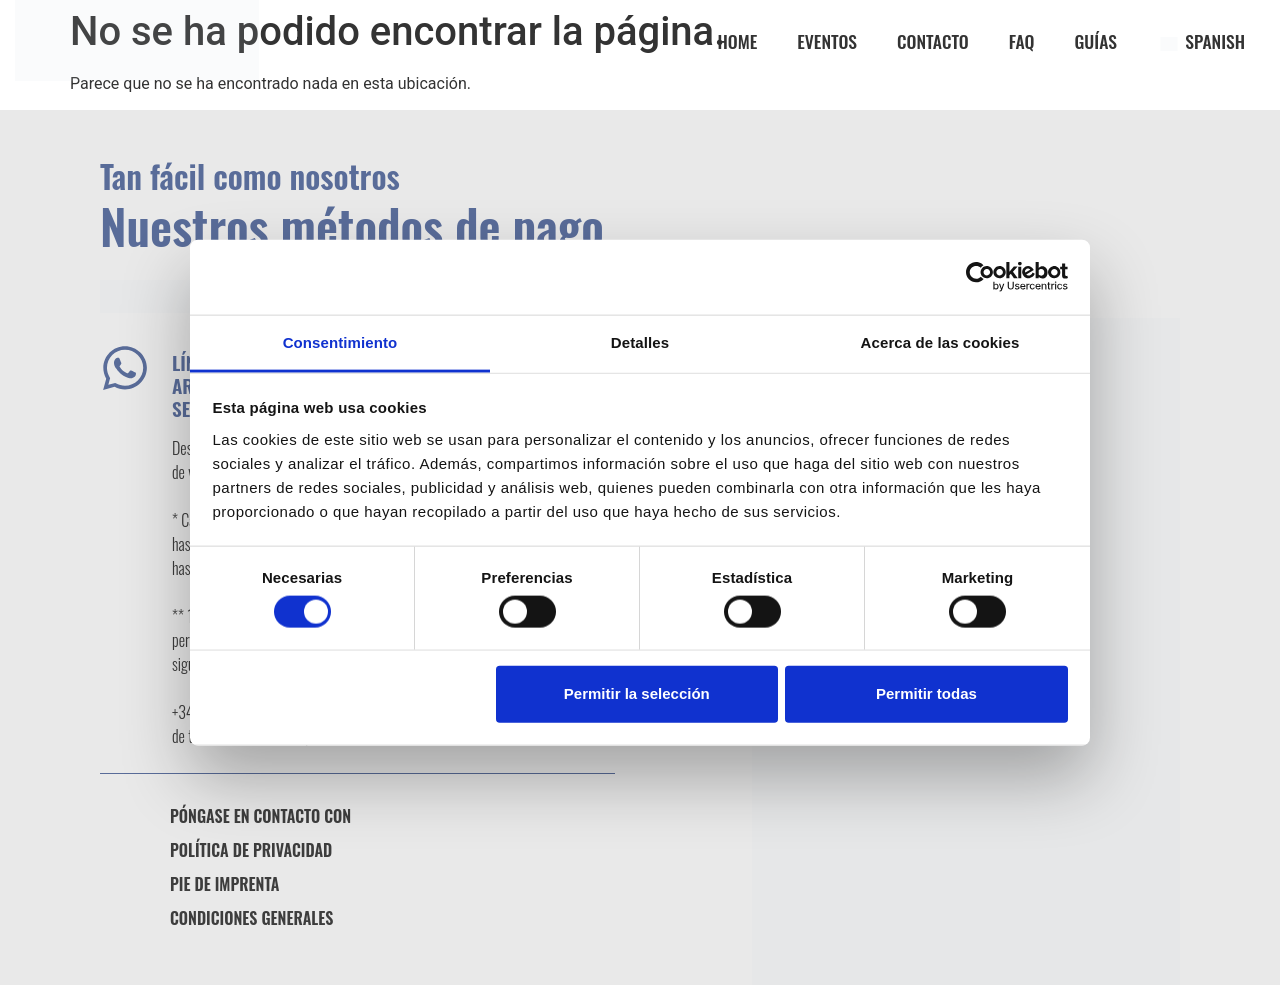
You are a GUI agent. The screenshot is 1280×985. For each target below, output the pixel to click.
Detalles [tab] (640, 341)
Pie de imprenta (224, 884)
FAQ (1022, 41)
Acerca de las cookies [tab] (940, 341)
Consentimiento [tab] (340, 341)
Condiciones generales (251, 918)
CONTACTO (933, 41)
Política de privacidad (251, 850)
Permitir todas (926, 693)
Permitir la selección (637, 693)
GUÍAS (1096, 41)
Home (738, 41)
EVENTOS (827, 41)
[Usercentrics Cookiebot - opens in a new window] (980, 277)
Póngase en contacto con (260, 816)
